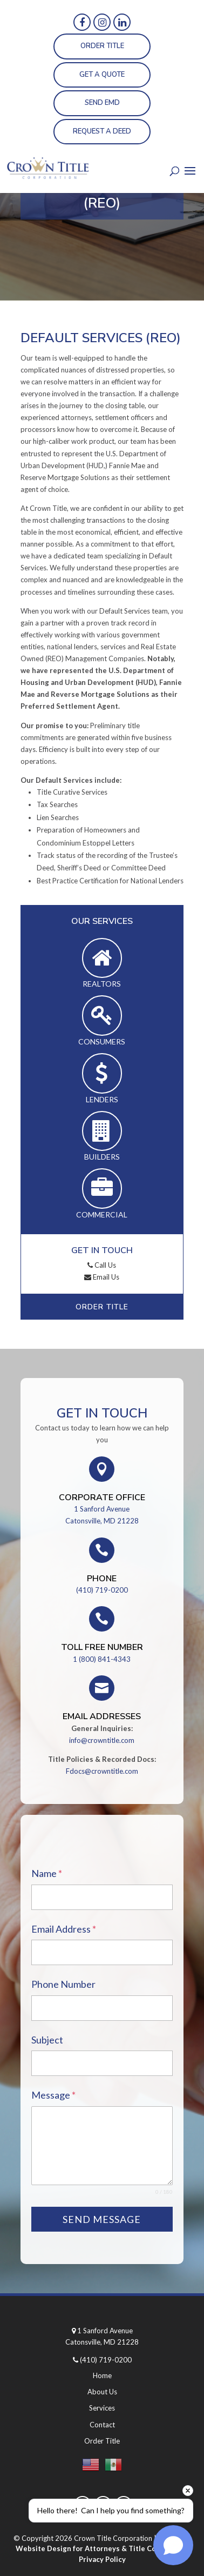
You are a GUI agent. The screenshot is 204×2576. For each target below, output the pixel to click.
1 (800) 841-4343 (102, 1659)
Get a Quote (102, 74)
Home (102, 2376)
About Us (102, 2392)
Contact (102, 2424)
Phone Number (63, 1985)
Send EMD (102, 103)
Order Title (102, 46)
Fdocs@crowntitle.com (102, 1771)
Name (46, 1874)
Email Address (63, 1929)
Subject (47, 2040)
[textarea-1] (102, 2145)
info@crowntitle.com (101, 1740)
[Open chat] (173, 2545)
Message (53, 2095)
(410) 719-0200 (102, 1590)
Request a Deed (102, 131)
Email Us (101, 1277)
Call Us (101, 1265)
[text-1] (102, 2063)
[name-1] (102, 1898)
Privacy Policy (102, 2559)
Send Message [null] (102, 2219)
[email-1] (102, 1953)
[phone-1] (102, 2008)
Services (102, 2408)
